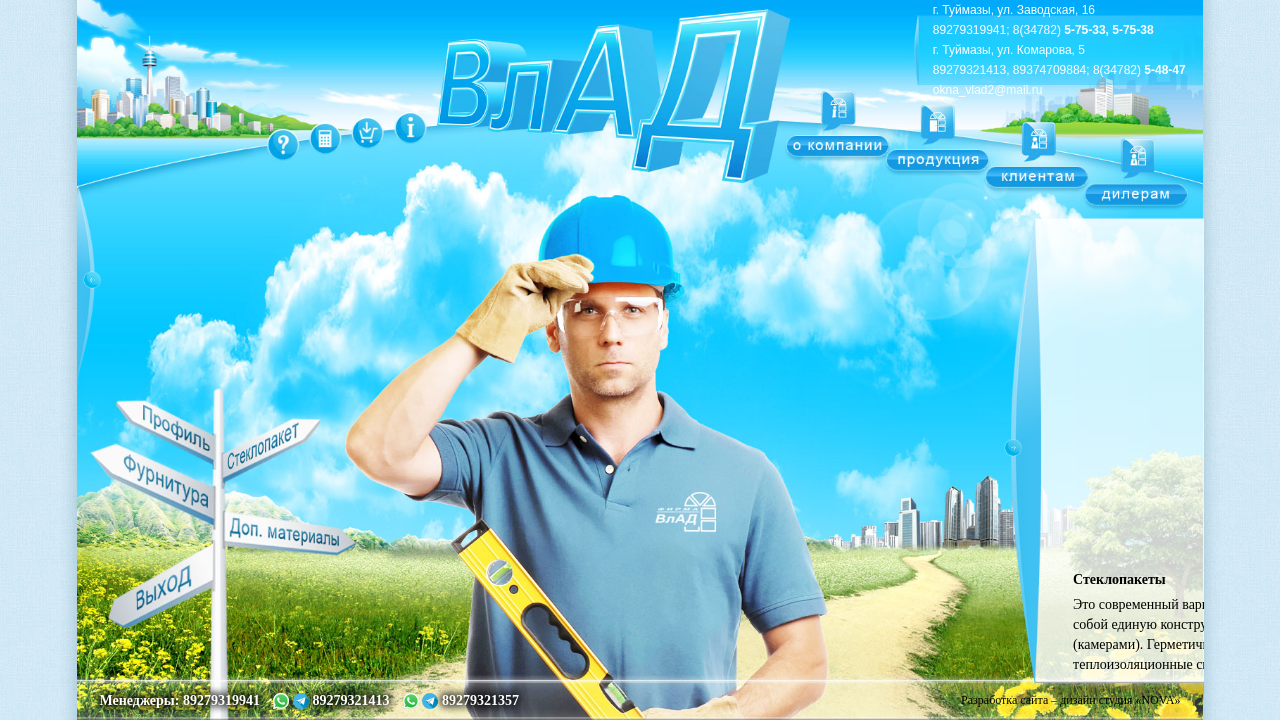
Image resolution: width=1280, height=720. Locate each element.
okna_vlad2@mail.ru (988, 90)
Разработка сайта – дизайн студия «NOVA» (1070, 700)
